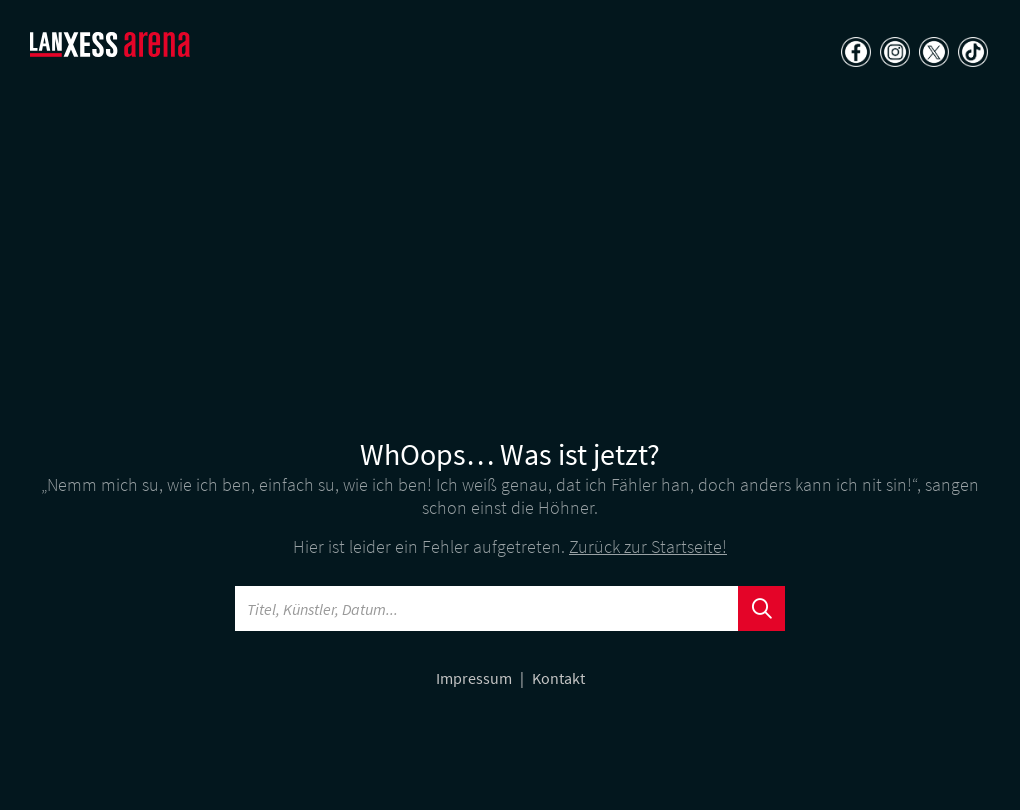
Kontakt (558, 678)
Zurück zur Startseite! (648, 546)
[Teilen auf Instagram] (892, 54)
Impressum (475, 678)
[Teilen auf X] (931, 54)
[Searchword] (487, 608)
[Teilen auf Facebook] (853, 54)
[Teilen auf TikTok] (970, 54)
